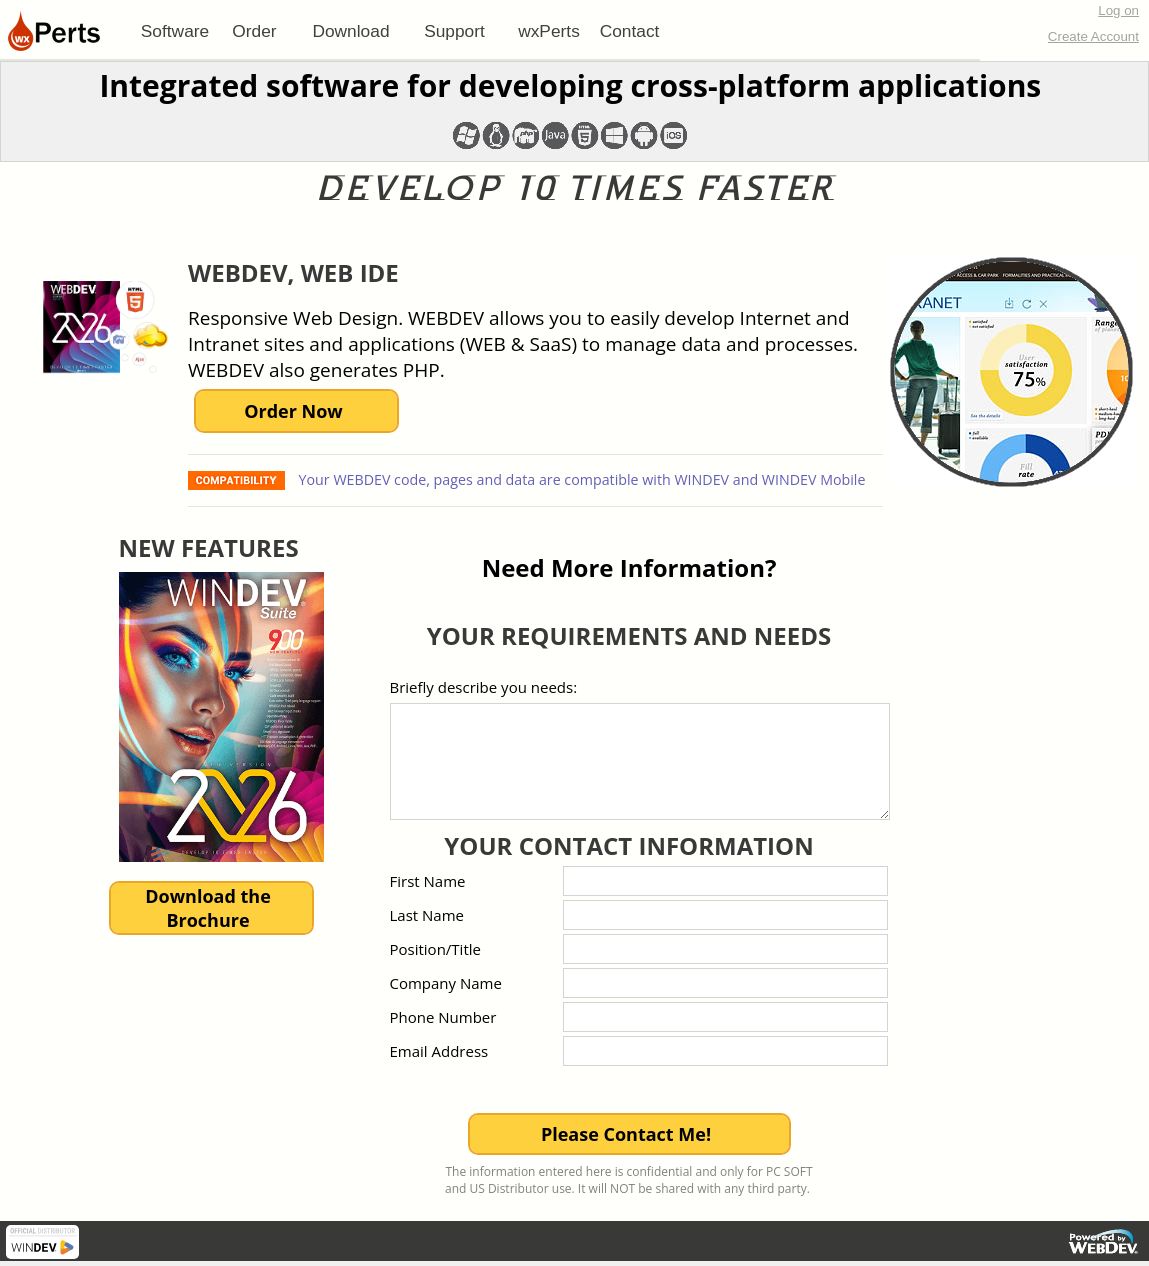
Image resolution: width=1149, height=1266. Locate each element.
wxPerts (549, 31)
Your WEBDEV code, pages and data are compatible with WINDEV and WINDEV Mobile (580, 479)
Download (350, 31)
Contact (630, 31)
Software (175, 31)
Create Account (1093, 36)
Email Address (439, 1051)
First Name (428, 881)
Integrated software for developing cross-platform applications (570, 85)
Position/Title (435, 949)
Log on (1118, 10)
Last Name (427, 915)
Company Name (446, 983)
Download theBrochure (208, 908)
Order (254, 31)
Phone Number (443, 1017)
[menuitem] (175, 31)
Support (454, 31)
